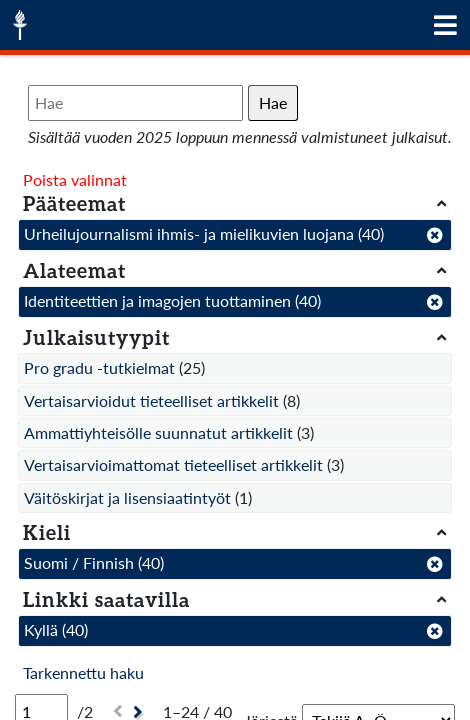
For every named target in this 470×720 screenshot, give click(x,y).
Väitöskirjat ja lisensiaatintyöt (127, 497)
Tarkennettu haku (83, 672)
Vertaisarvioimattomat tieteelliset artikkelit (173, 464)
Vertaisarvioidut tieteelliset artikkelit (151, 400)
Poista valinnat (75, 179)
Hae (273, 102)
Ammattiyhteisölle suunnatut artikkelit (158, 432)
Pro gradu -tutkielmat (99, 367)
